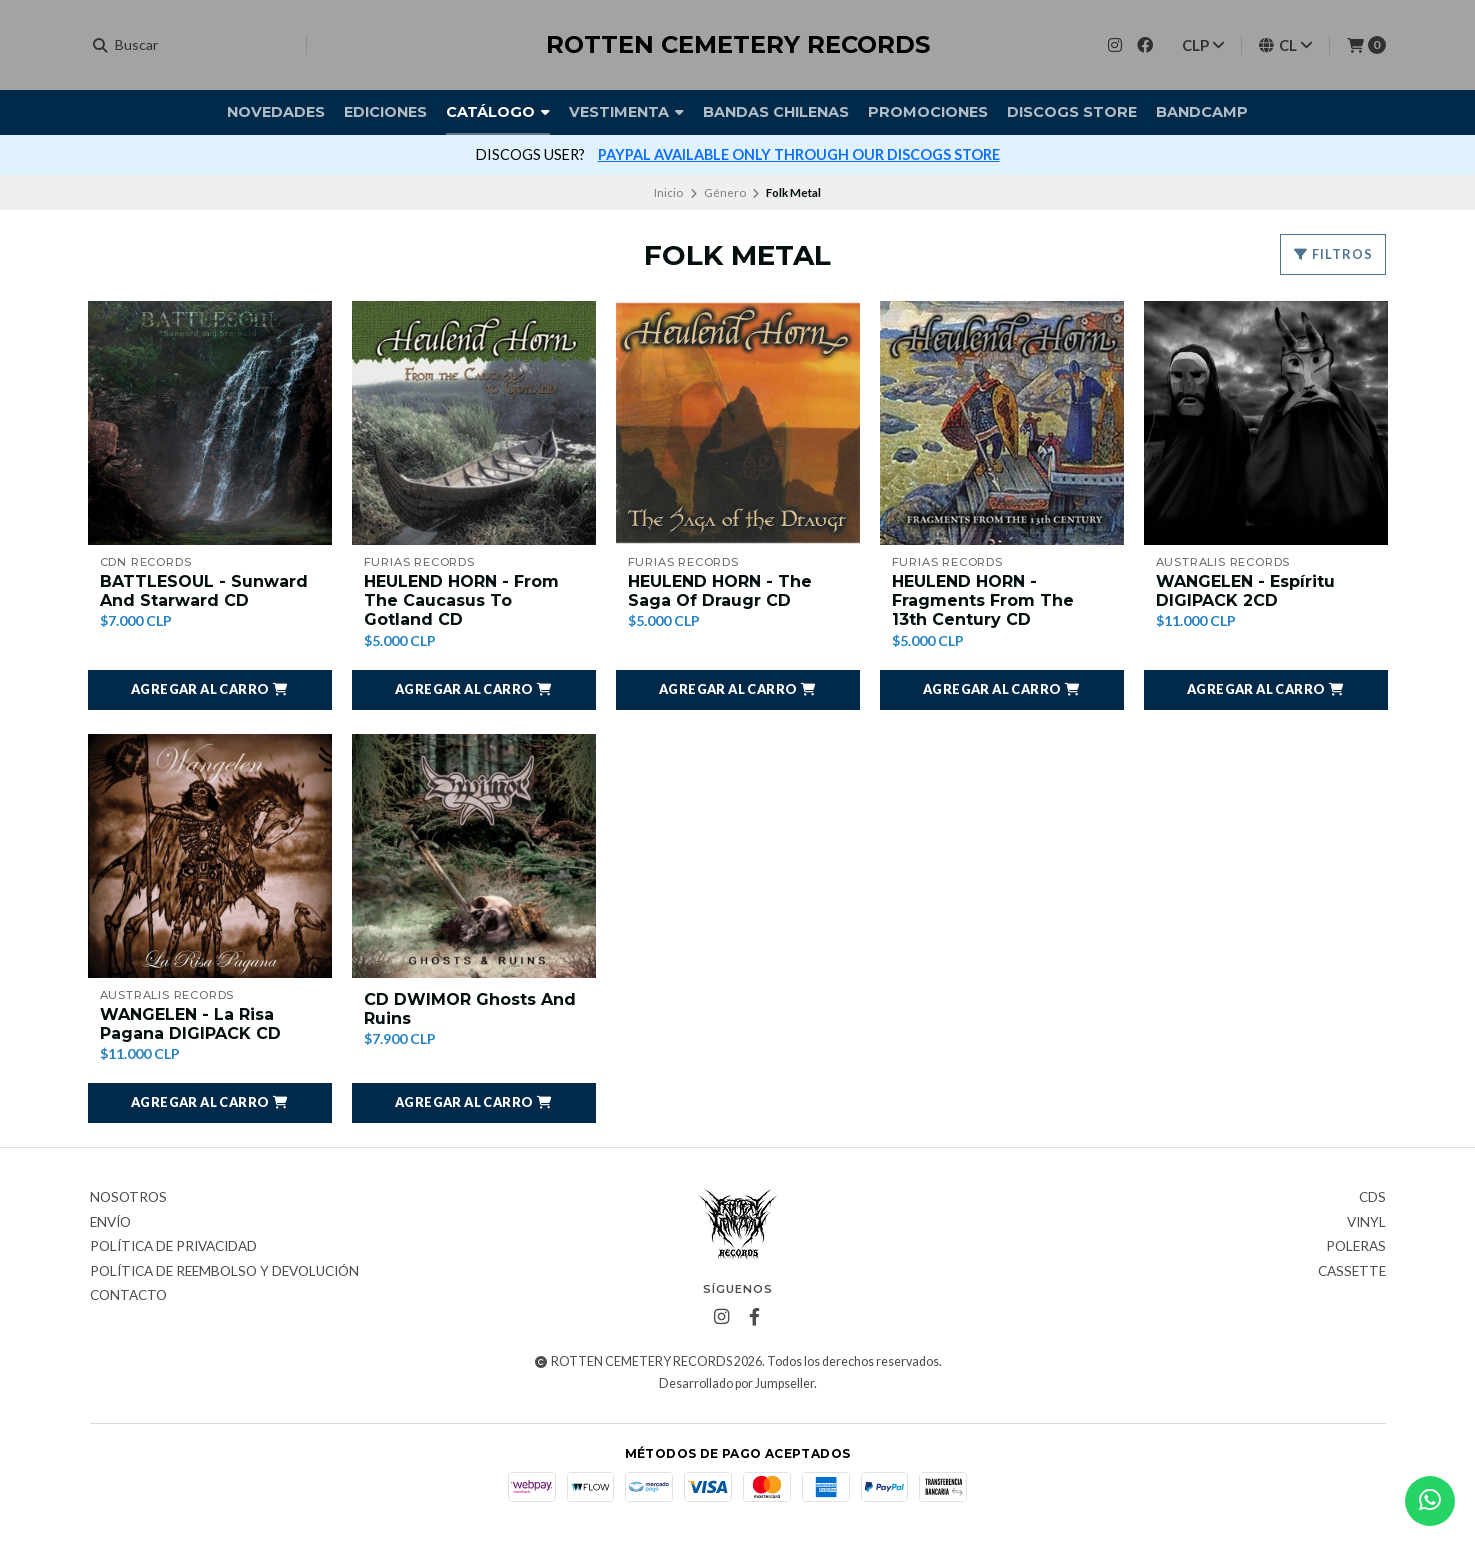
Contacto (128, 1296)
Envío (110, 1223)
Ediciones (385, 112)
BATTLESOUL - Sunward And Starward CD (204, 591)
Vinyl (1366, 1223)
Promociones (928, 112)
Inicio (668, 192)
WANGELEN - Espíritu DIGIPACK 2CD (1245, 591)
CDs (1372, 1198)
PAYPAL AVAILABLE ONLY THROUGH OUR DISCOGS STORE (799, 154)
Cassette (1352, 1272)
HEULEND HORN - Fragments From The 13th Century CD (983, 600)
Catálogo (498, 112)
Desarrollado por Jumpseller (736, 1383)
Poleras (1356, 1247)
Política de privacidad (173, 1247)
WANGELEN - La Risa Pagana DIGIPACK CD (190, 1024)
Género (725, 192)
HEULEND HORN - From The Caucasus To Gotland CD (461, 600)
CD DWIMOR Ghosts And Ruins (470, 1009)
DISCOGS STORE (1072, 112)
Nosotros (128, 1198)
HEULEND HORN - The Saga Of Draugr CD (720, 591)
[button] (210, 690)
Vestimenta (626, 112)
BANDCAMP (1202, 112)
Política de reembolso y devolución (224, 1272)
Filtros (1333, 254)
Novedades (276, 112)
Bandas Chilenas (776, 112)
